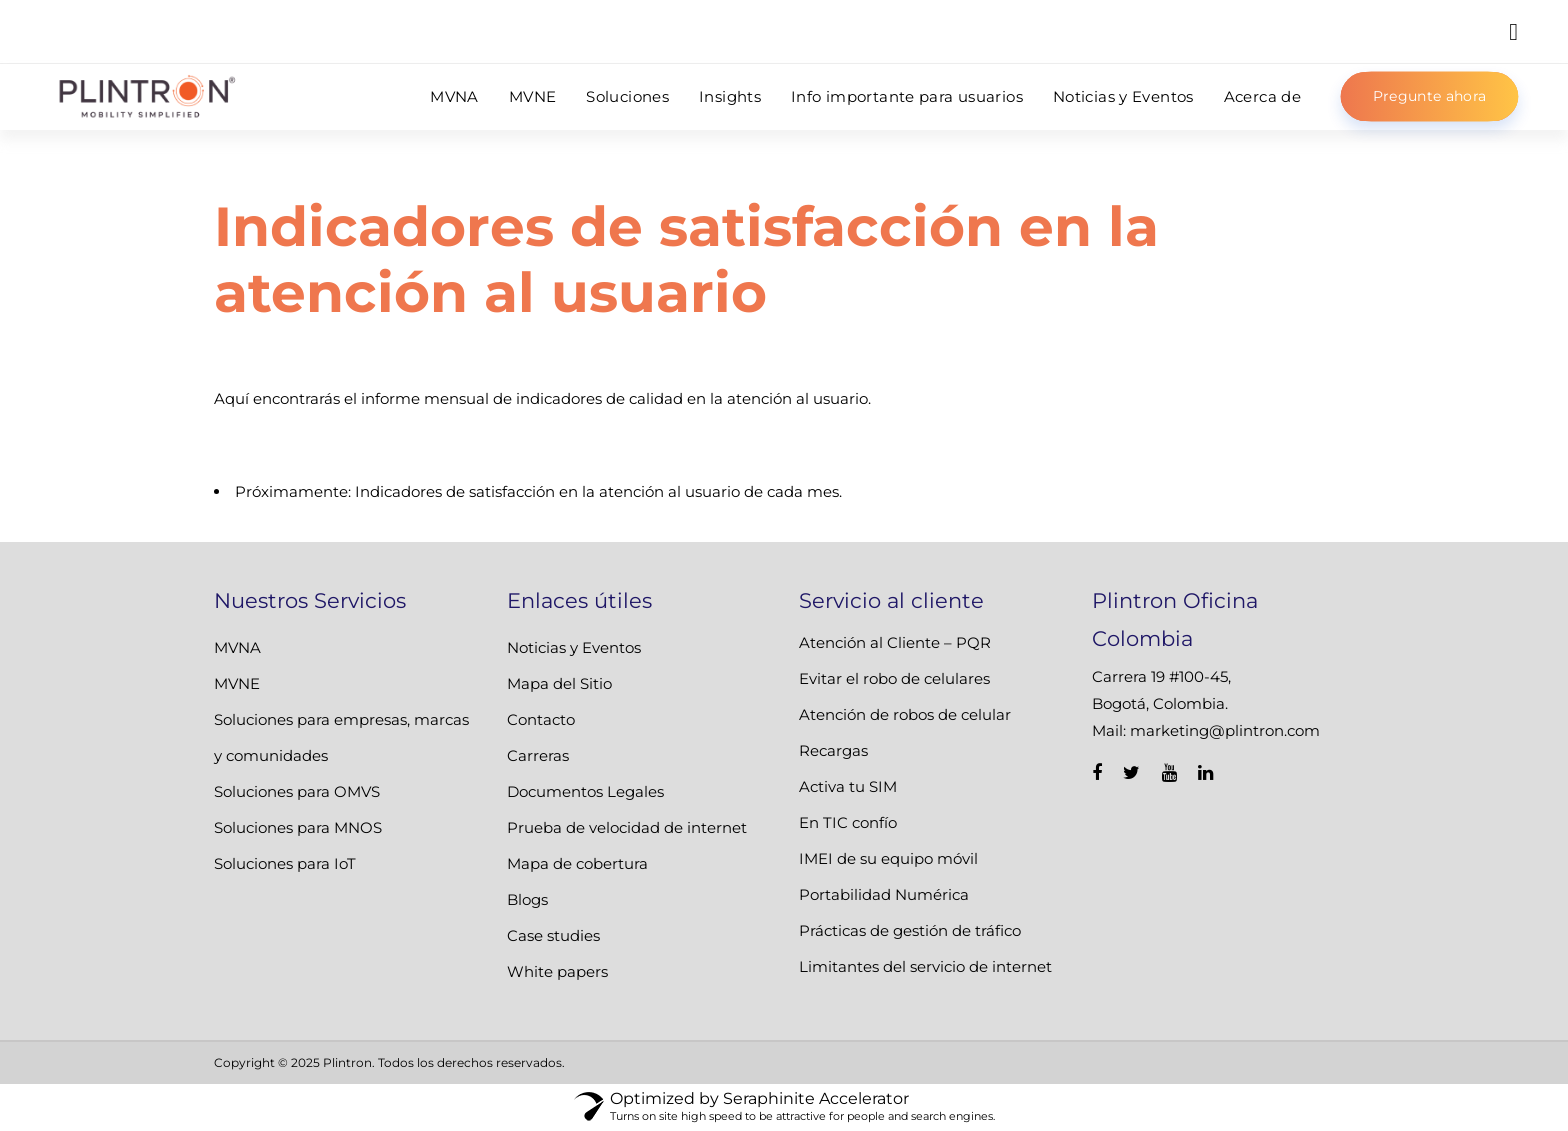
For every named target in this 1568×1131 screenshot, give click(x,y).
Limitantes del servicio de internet (925, 966)
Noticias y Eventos (574, 647)
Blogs (527, 899)
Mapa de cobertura (577, 863)
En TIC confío (848, 822)
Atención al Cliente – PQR (895, 642)
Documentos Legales (585, 791)
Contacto (541, 719)
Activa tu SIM (848, 786)
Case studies (553, 935)
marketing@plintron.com (1225, 730)
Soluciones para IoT (285, 863)
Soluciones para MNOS (298, 827)
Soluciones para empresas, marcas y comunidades (341, 737)
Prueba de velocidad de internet (627, 827)
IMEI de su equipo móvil (888, 858)
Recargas (833, 750)
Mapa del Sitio (559, 683)
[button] (1513, 31)
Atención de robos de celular (905, 714)
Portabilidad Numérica (884, 894)
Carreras (538, 755)
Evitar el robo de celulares (894, 678)
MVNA (237, 647)
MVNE (237, 683)
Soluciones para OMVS (297, 791)
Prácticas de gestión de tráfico (910, 930)
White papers (557, 971)
